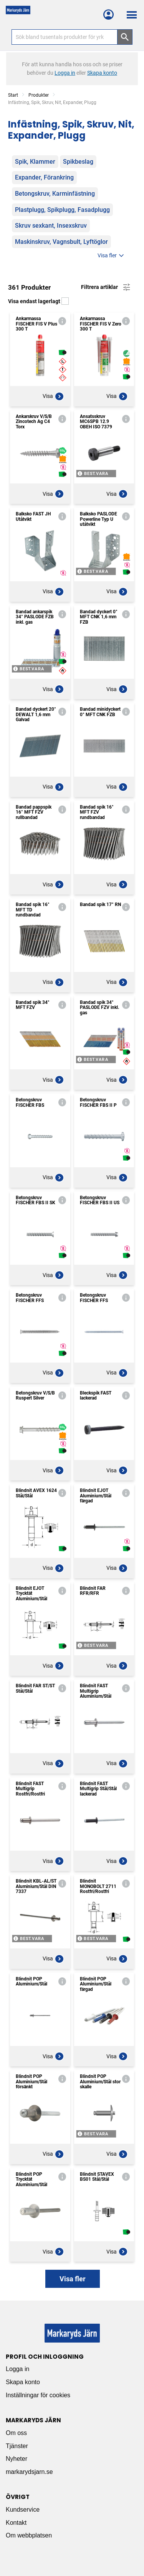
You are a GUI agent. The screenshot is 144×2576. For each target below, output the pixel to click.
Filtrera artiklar (106, 287)
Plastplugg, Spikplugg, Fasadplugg (62, 209)
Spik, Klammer (35, 161)
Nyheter (16, 2458)
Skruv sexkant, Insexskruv (51, 225)
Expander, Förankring (44, 177)
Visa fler (112, 255)
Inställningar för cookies (38, 2395)
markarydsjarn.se (29, 2472)
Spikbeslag (78, 161)
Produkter (38, 95)
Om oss (16, 2433)
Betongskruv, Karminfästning (55, 193)
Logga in (17, 2369)
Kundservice (23, 2509)
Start (13, 95)
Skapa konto (23, 2382)
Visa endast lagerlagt (38, 301)
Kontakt (16, 2522)
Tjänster (17, 2446)
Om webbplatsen (29, 2535)
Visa (53, 396)
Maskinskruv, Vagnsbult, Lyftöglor (61, 241)
